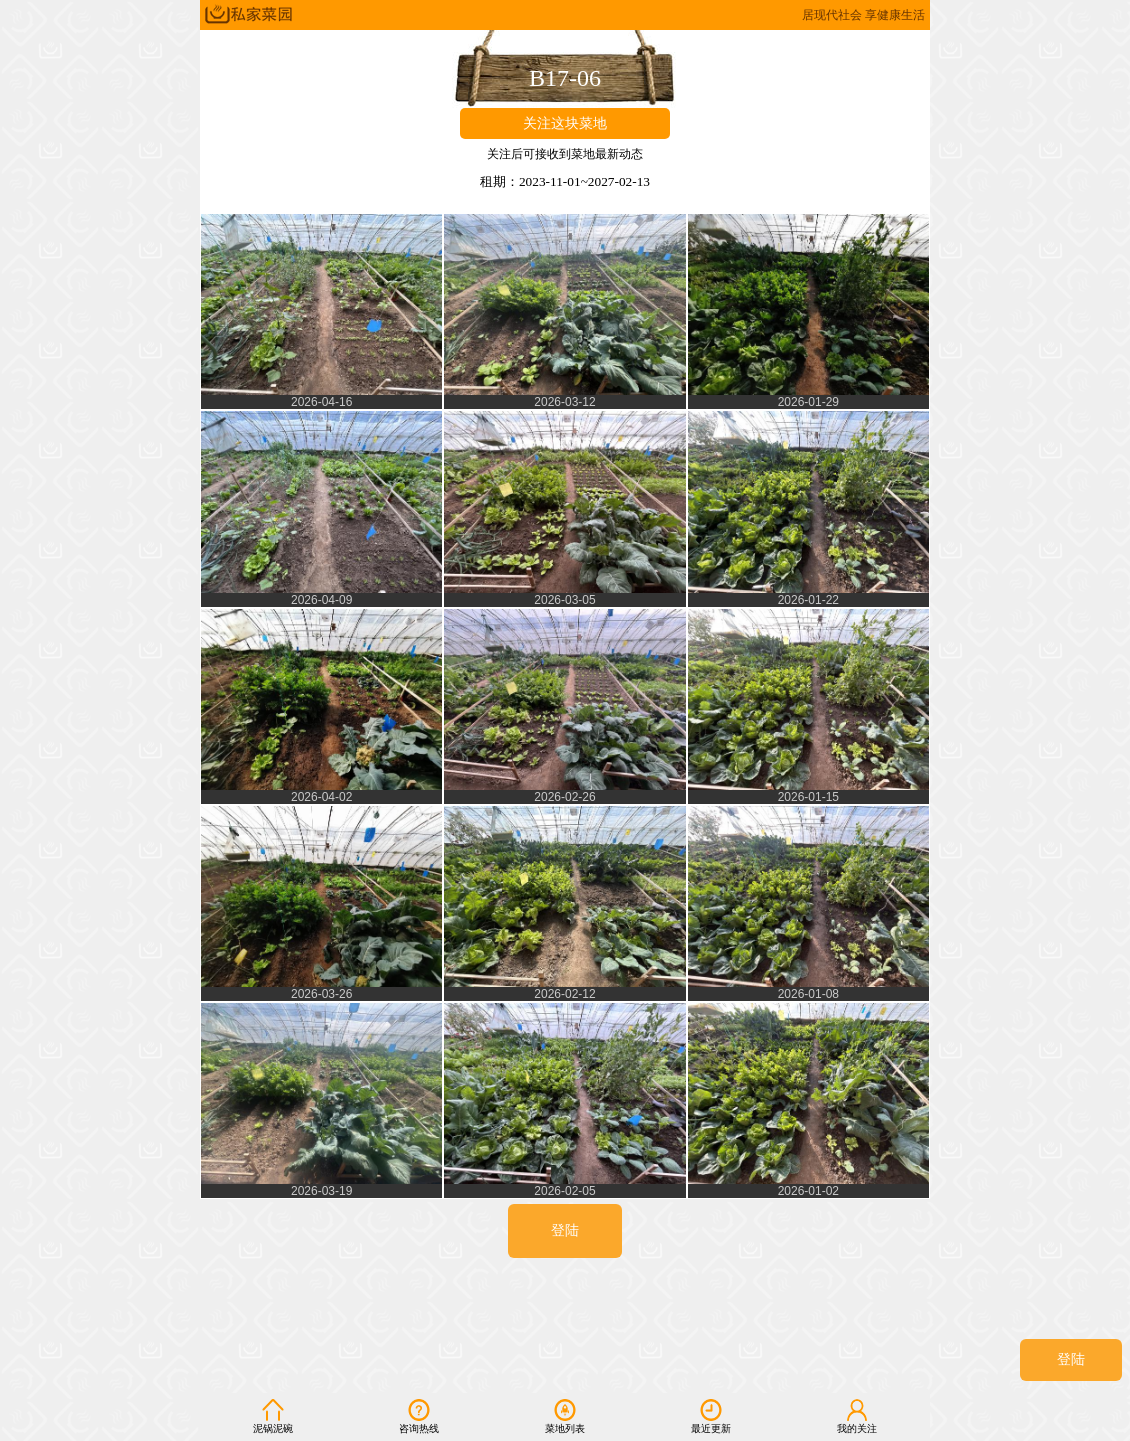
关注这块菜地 (565, 123)
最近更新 (711, 1416)
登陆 (1071, 1359)
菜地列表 (565, 1416)
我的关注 (857, 1416)
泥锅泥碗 (273, 1416)
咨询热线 (419, 1416)
